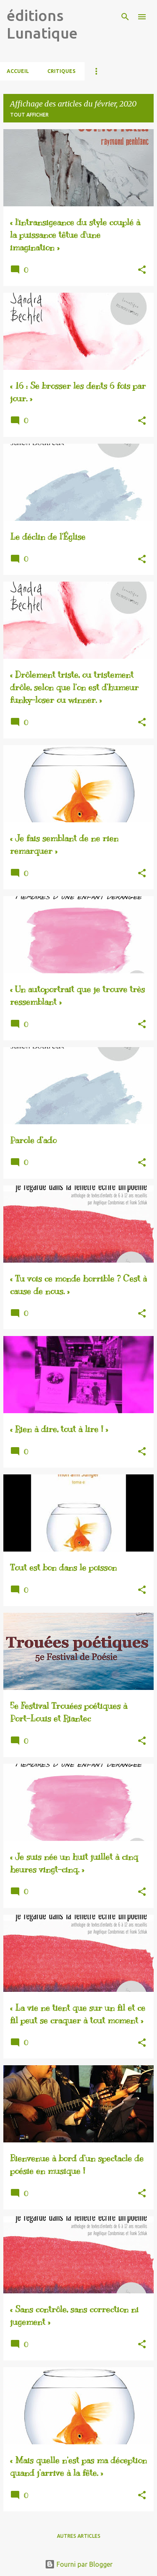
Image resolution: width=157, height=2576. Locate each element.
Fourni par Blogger (79, 2564)
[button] (142, 270)
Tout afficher (29, 114)
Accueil (18, 71)
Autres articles (78, 2536)
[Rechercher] (125, 17)
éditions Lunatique (42, 24)
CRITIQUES (61, 71)
